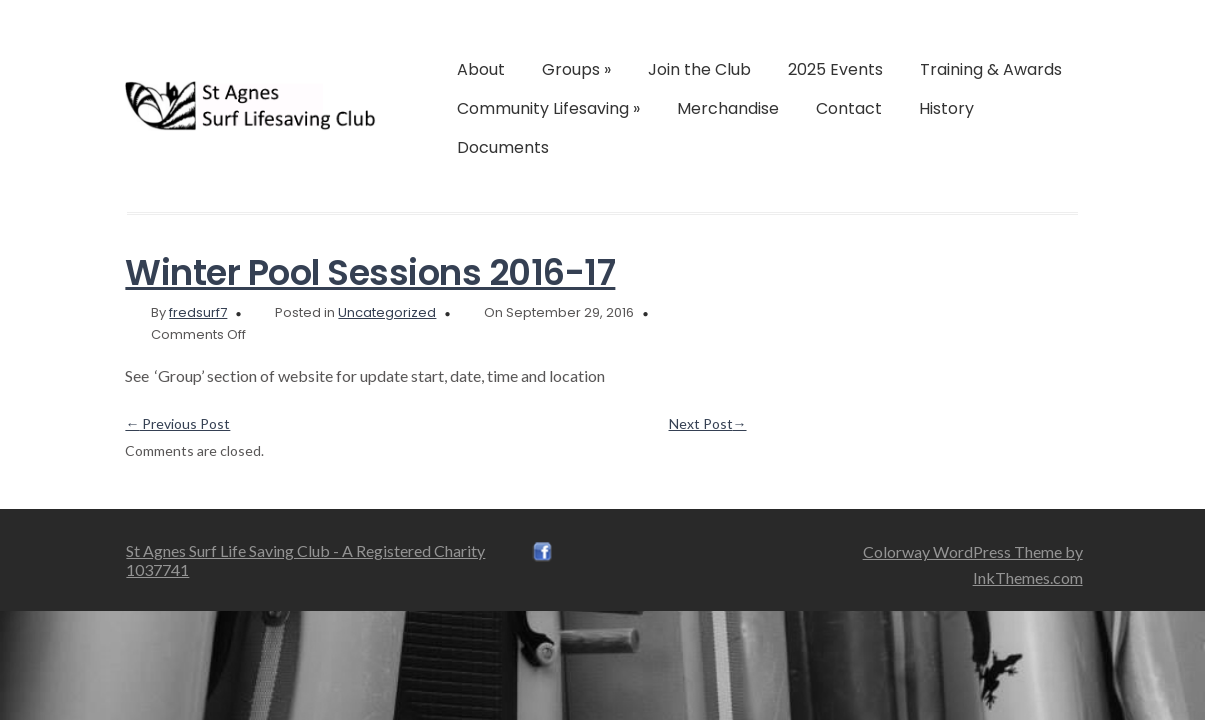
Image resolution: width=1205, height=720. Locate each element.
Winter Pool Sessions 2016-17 (370, 272)
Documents (503, 147)
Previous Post (177, 423)
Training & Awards (991, 69)
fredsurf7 (198, 312)
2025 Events (835, 69)
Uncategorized (387, 312)
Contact (849, 108)
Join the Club (699, 69)
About (481, 69)
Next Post (708, 423)
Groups (576, 69)
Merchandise (728, 108)
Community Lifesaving (548, 108)
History (946, 108)
